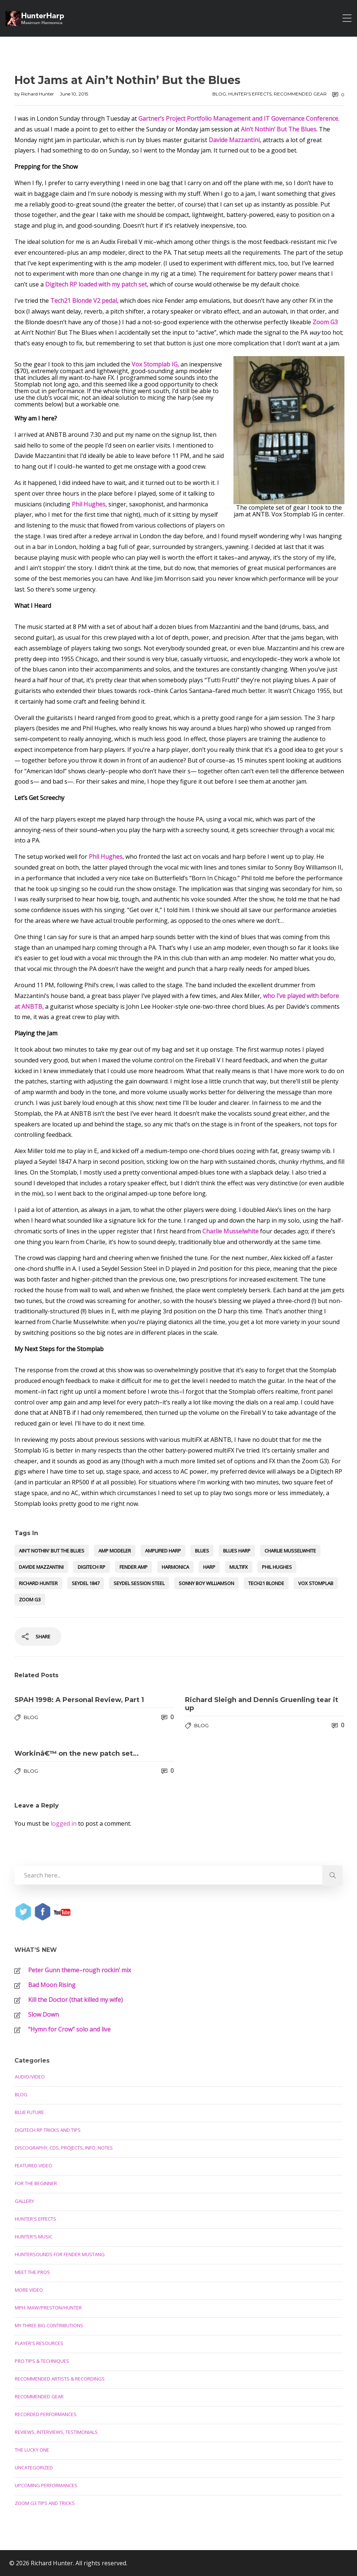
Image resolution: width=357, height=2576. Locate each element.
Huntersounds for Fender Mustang (60, 2254)
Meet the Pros (32, 2272)
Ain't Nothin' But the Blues (51, 1550)
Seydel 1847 (86, 1583)
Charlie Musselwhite (290, 1550)
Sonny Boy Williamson (206, 1583)
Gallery (24, 2201)
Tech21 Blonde (266, 1583)
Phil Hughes (277, 1567)
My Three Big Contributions (49, 2325)
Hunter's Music (34, 2236)
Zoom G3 (30, 1599)
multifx (238, 1567)
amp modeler (114, 1550)
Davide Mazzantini (41, 1567)
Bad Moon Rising (51, 1985)
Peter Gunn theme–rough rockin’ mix (79, 1970)
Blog (219, 94)
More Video (29, 2290)
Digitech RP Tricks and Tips (48, 2130)
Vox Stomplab (315, 1583)
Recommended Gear (300, 94)
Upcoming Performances (46, 2485)
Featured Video (33, 2165)
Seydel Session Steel (139, 1583)
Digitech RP (91, 1567)
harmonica (175, 1567)
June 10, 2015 (74, 94)
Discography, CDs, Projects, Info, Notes (64, 2147)
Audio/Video (30, 2076)
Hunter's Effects (250, 94)
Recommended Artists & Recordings (60, 2378)
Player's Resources (39, 2343)
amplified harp (163, 1550)
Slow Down (43, 2014)
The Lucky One (32, 2449)
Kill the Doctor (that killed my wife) (75, 1999)
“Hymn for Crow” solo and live (69, 2029)
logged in (64, 1823)
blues (202, 1550)
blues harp (236, 1550)
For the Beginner (36, 2183)
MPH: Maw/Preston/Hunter (48, 2307)
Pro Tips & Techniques (42, 2361)
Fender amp (133, 1567)
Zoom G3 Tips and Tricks (45, 2503)
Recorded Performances (46, 2414)
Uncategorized (34, 2467)
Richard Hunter (38, 94)
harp (209, 1567)
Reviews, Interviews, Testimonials (56, 2432)
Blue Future (29, 2112)
